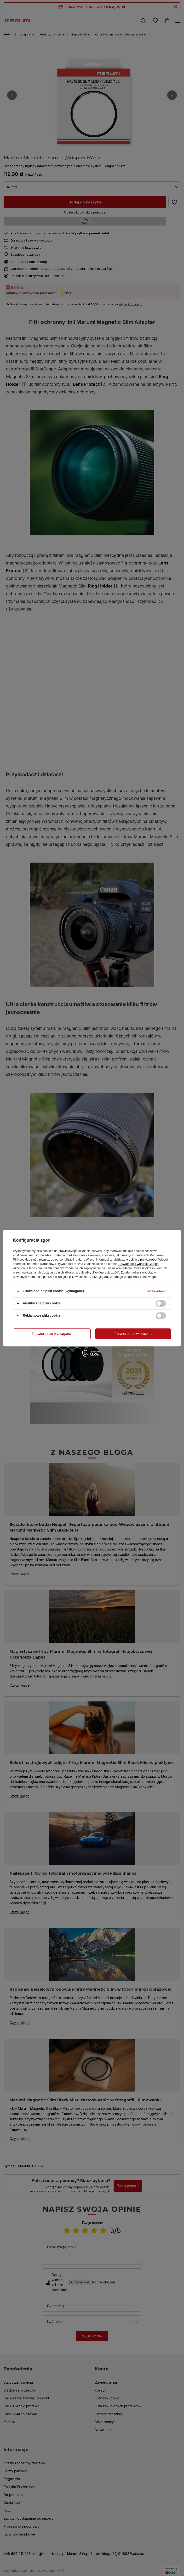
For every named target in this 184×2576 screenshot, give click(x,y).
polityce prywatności (142, 1259)
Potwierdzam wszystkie (133, 1333)
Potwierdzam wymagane (51, 1333)
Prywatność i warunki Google (138, 1264)
